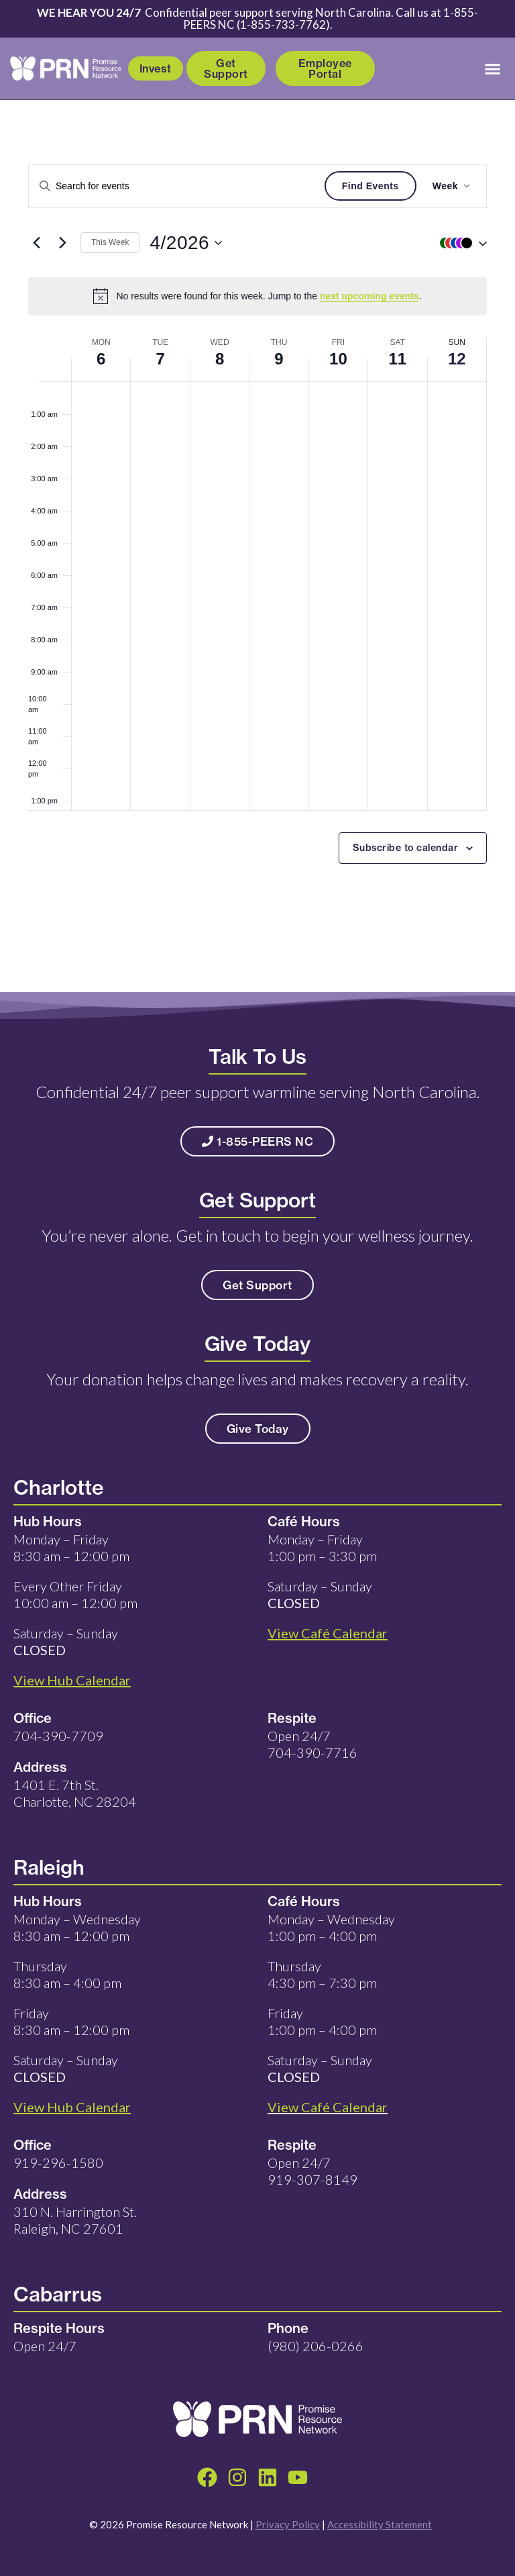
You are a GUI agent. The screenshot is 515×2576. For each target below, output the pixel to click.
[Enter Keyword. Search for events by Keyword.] (177, 186)
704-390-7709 (58, 1736)
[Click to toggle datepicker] (186, 243)
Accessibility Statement (379, 2524)
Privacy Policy (287, 2524)
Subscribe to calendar (406, 848)
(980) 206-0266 (315, 2346)
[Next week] (62, 243)
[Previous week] (36, 243)
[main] (257, 546)
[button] (493, 68)
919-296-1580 (58, 2162)
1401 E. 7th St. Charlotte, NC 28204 (74, 1793)
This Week (110, 242)
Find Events (370, 186)
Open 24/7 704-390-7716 (312, 1744)
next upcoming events (369, 296)
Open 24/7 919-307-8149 (312, 2170)
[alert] (257, 296)
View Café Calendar (328, 2107)
